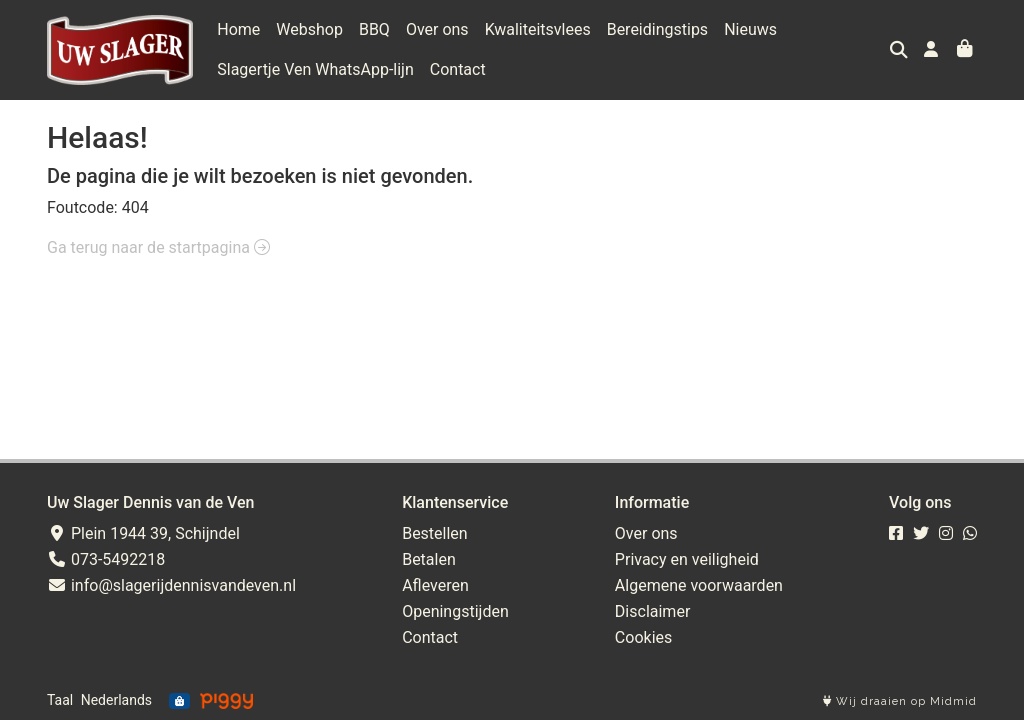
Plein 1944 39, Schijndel (143, 533)
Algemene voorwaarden (699, 585)
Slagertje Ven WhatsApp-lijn (315, 69)
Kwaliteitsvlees (538, 29)
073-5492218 (106, 559)
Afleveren (435, 585)
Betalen (429, 559)
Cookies (643, 637)
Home (238, 29)
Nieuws (750, 29)
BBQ (374, 29)
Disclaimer (652, 611)
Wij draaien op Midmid (900, 701)
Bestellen (435, 533)
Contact (458, 69)
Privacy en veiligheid (687, 559)
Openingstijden (455, 611)
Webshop (309, 29)
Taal (60, 700)
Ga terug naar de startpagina (158, 247)
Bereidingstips (657, 29)
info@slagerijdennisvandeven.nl (171, 585)
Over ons (437, 29)
